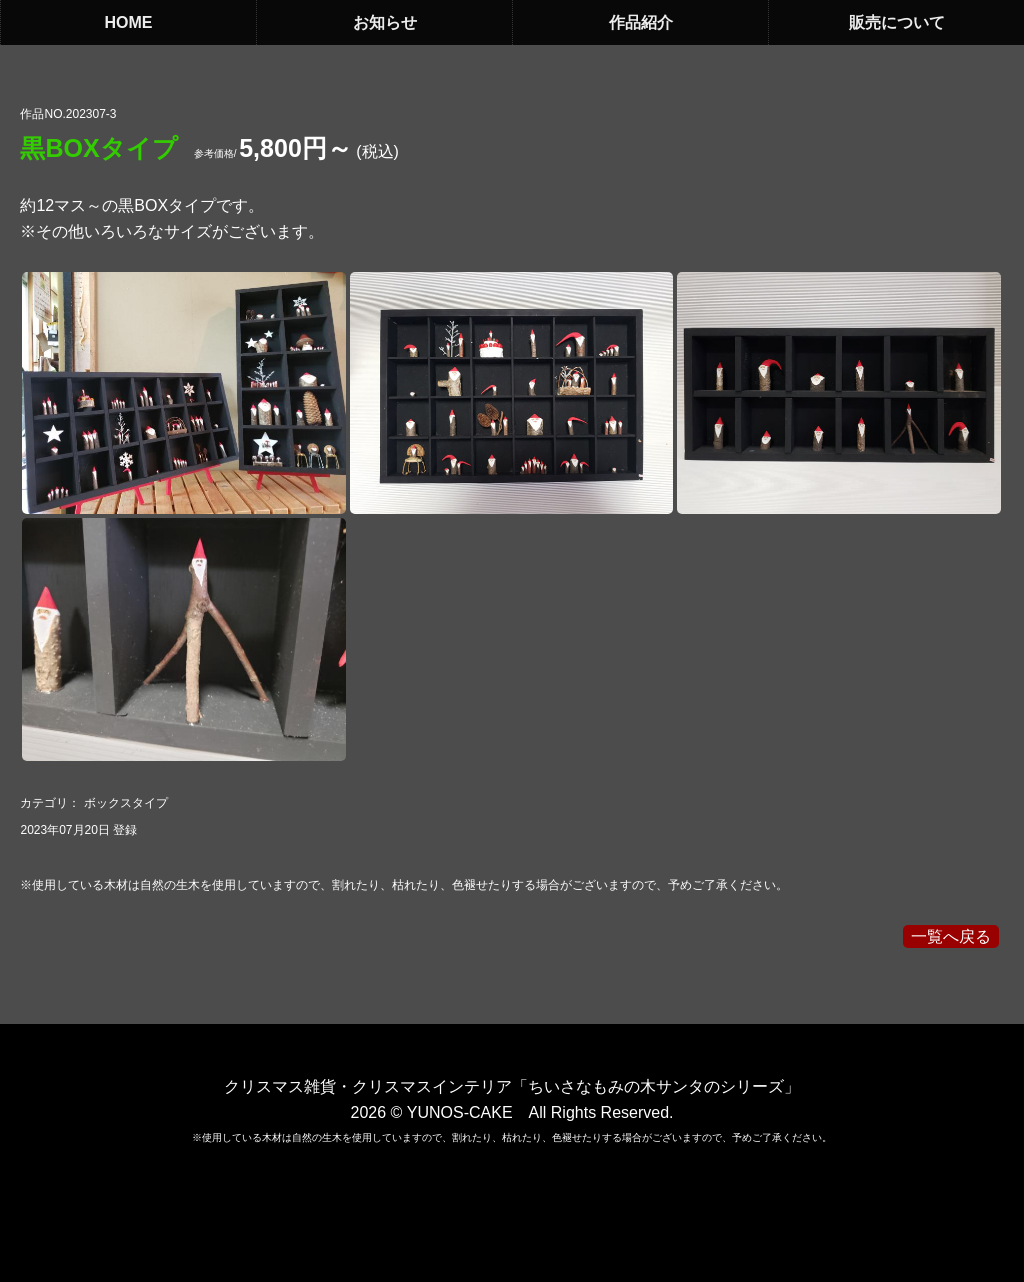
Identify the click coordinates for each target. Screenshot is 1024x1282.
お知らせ (385, 22)
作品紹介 (641, 22)
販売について (897, 22)
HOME (129, 22)
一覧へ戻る (951, 936)
